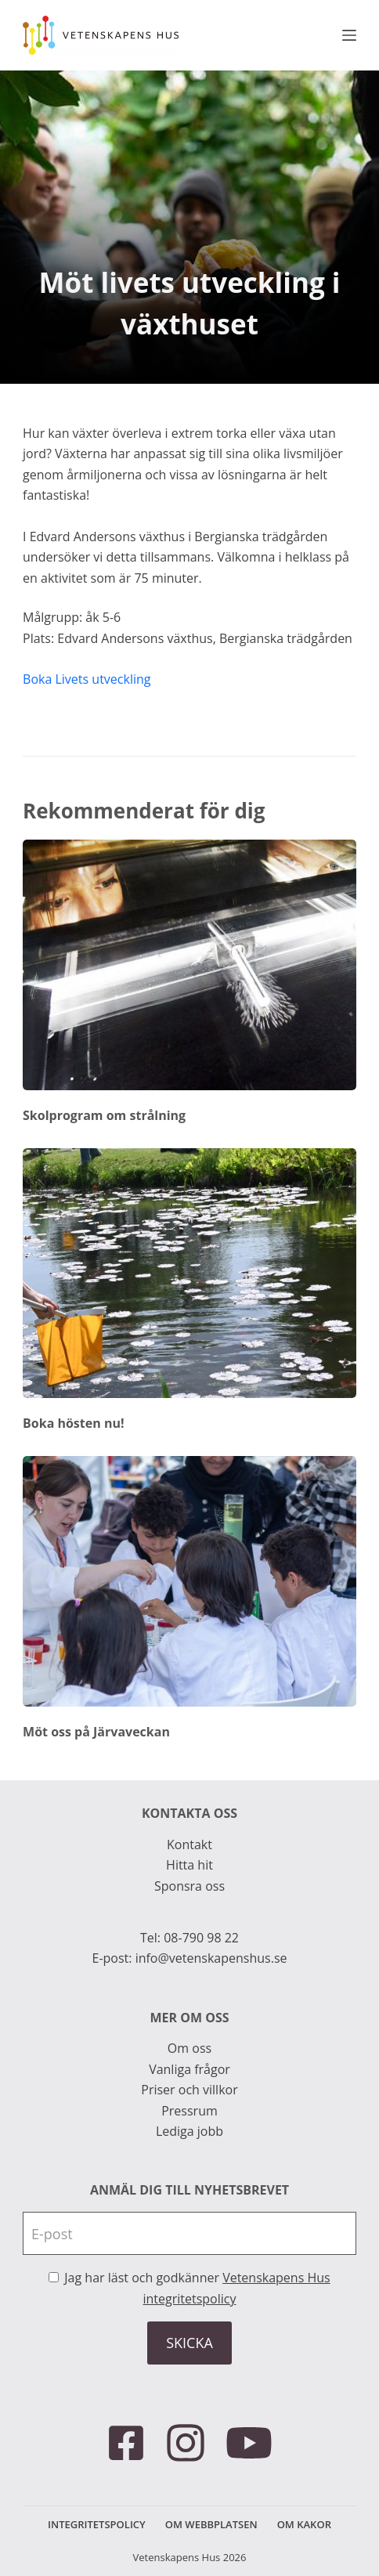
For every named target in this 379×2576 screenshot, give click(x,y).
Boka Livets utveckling (86, 679)
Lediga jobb (189, 2131)
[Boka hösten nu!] (189, 1273)
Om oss (189, 2048)
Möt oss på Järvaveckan (96, 1731)
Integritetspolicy (97, 2524)
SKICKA (189, 2342)
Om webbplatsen (211, 2524)
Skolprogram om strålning (104, 1115)
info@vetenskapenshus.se (211, 1958)
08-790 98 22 (201, 1937)
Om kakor (304, 2524)
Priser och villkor (189, 2089)
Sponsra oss (189, 1886)
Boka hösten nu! (73, 1423)
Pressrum (189, 2110)
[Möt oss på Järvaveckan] (189, 1581)
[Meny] (349, 35)
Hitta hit (189, 1864)
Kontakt (189, 1844)
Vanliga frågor (189, 2069)
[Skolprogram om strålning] (189, 964)
